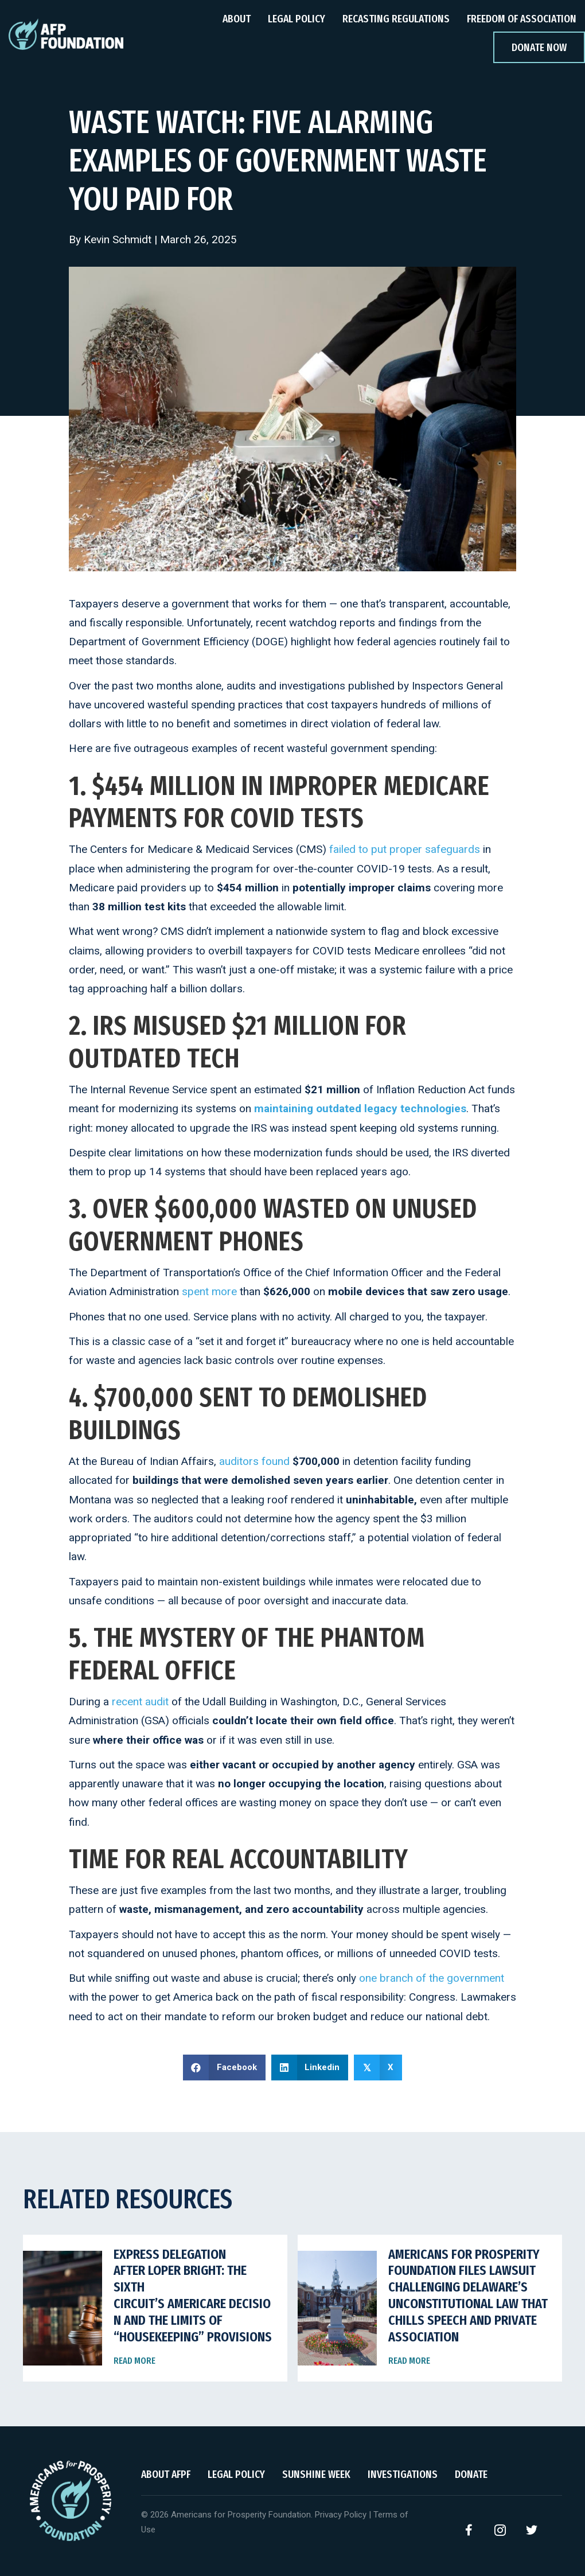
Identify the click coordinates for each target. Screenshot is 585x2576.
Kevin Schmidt (117, 239)
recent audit (140, 1701)
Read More (134, 2360)
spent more (209, 1291)
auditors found (254, 1461)
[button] (468, 2530)
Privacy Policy (340, 2514)
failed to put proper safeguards (404, 849)
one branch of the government (431, 1978)
